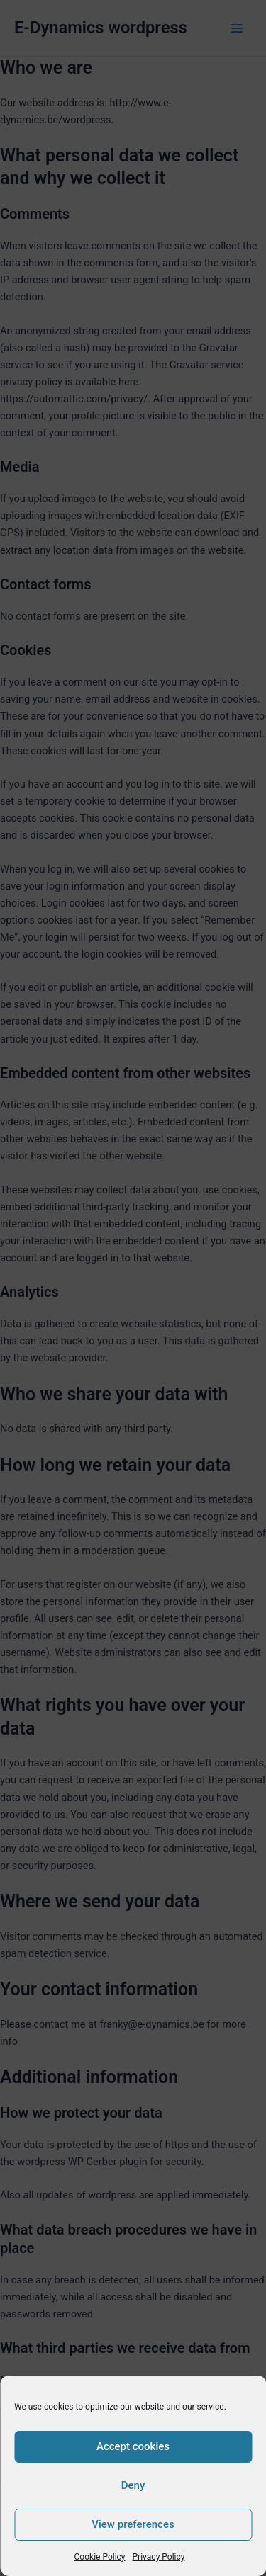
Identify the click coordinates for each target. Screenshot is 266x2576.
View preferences (133, 2524)
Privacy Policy (159, 2557)
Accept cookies (133, 2446)
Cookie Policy (100, 2557)
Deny (133, 2485)
